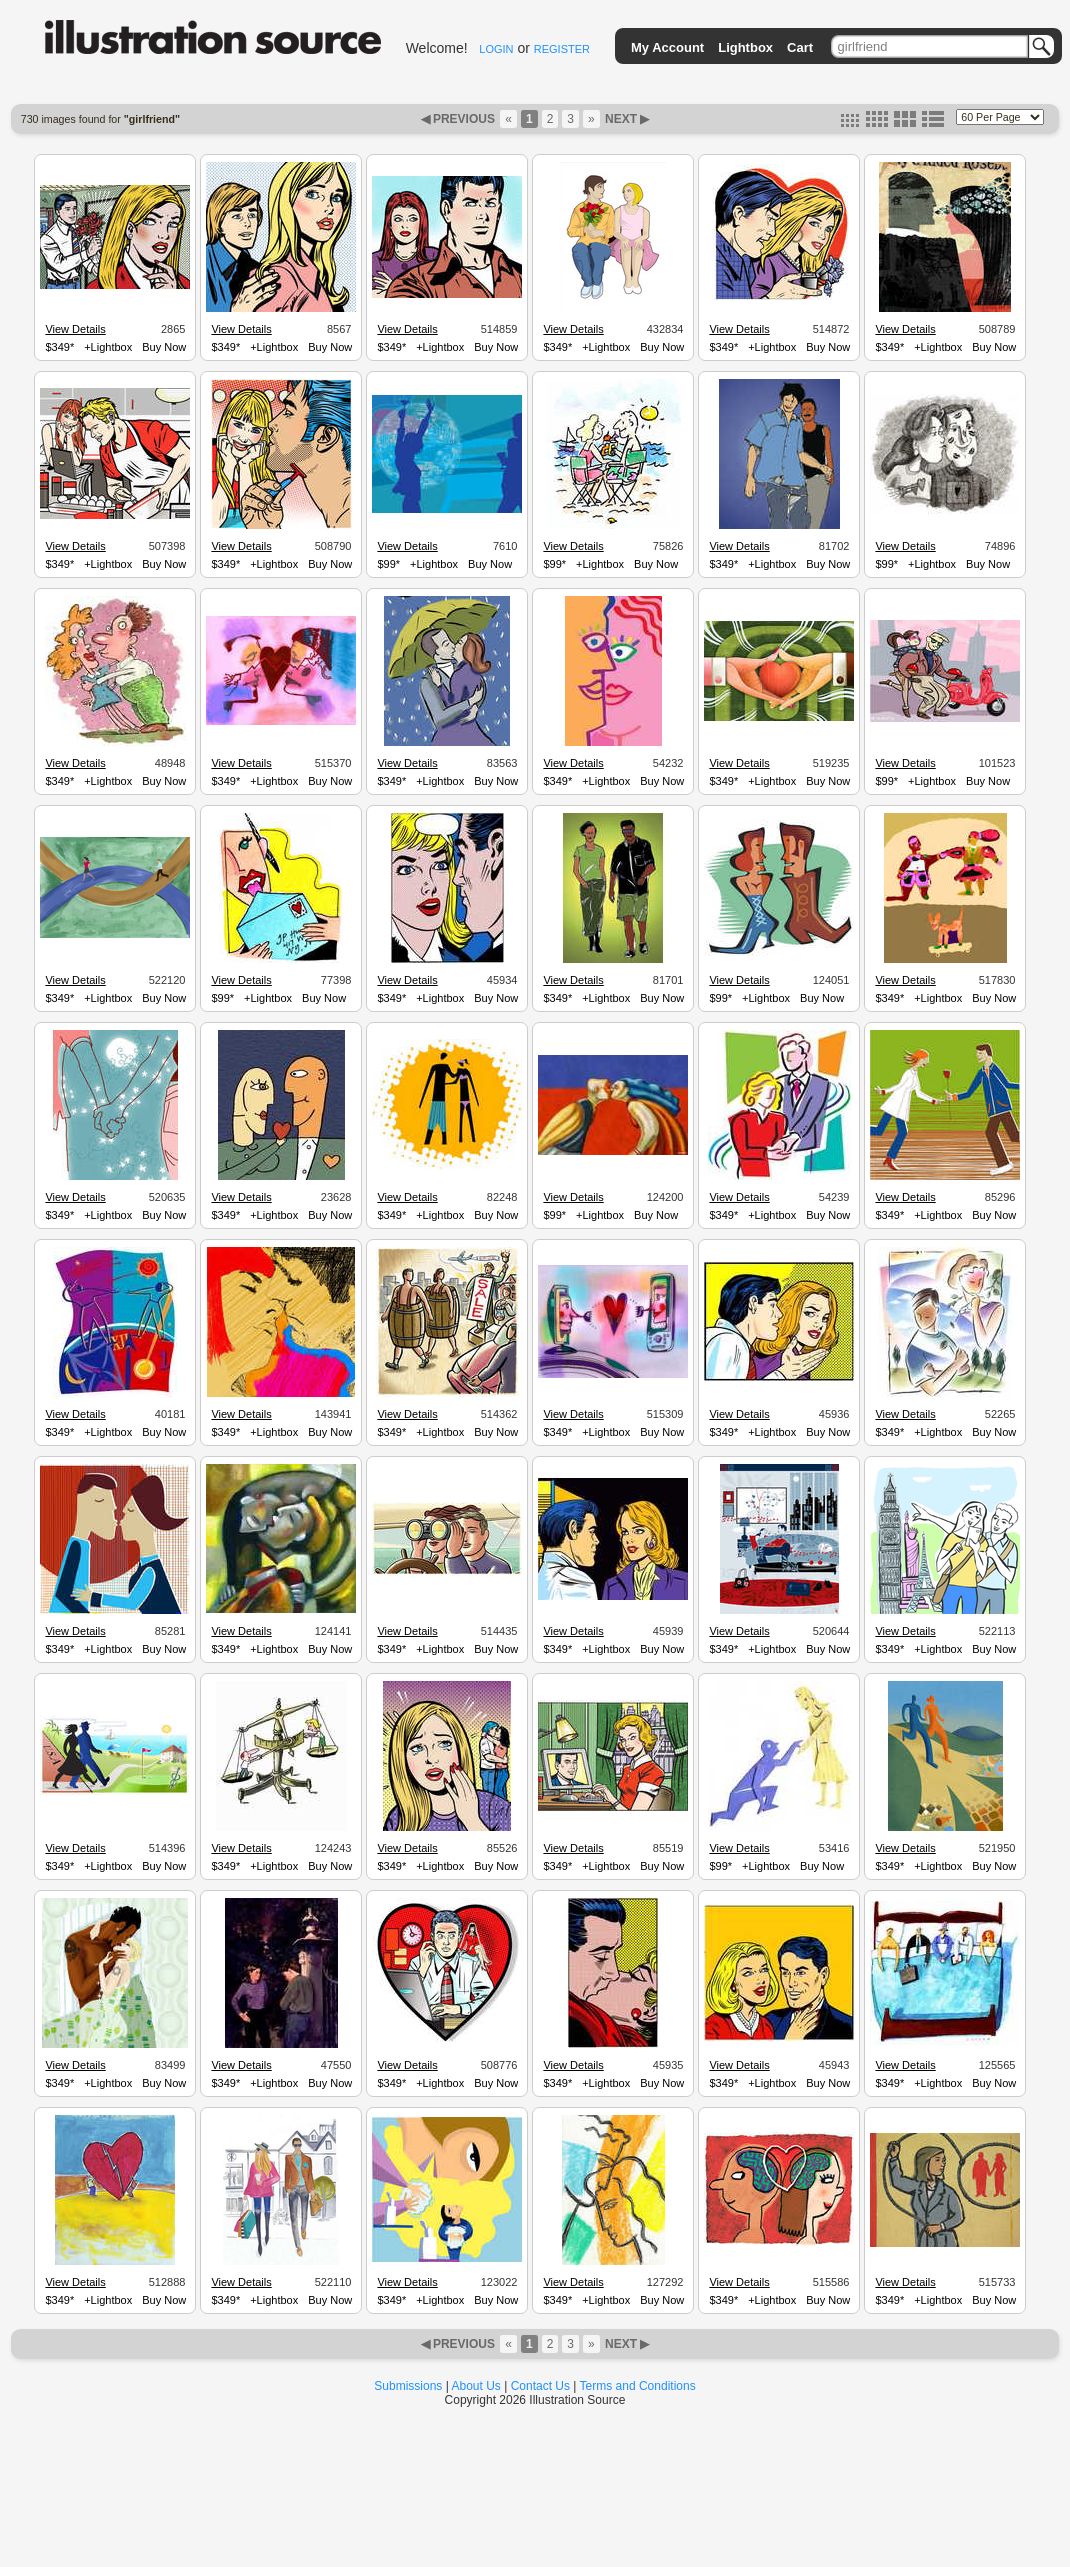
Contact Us (540, 2386)
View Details (75, 329)
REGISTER (562, 49)
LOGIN (496, 49)
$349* (59, 347)
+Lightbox (108, 347)
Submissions (408, 2386)
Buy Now (164, 347)
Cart (800, 47)
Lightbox (745, 47)
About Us (476, 2386)
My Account (667, 47)
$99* (388, 564)
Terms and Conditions (638, 2386)
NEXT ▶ (626, 119)
